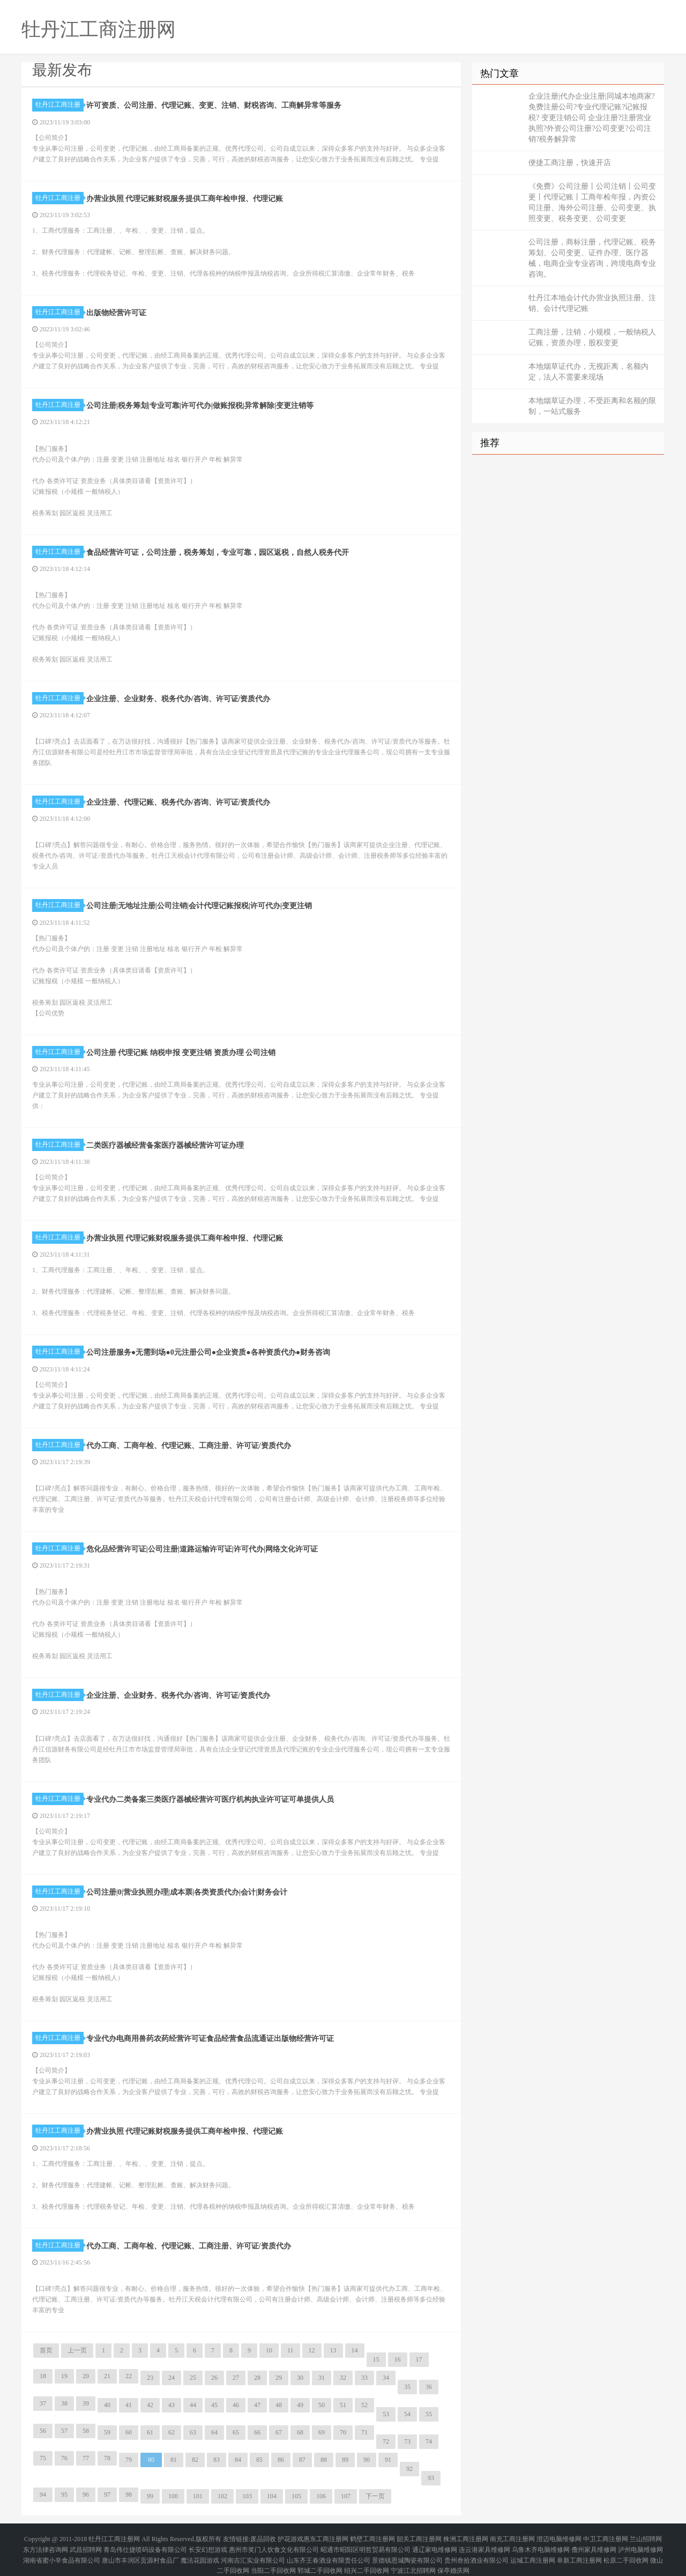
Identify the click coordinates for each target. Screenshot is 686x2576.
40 (107, 2405)
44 (193, 2405)
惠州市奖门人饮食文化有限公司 (274, 2544)
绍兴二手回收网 (366, 2556)
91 (388, 2459)
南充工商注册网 (512, 2537)
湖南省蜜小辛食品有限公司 (61, 2550)
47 (257, 2405)
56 (43, 2430)
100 (173, 2496)
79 (128, 2459)
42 (150, 2405)
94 (43, 2494)
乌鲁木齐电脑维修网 (541, 2544)
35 (407, 2387)
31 (321, 2377)
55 (429, 2414)
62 (171, 2432)
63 (193, 2432)
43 (171, 2405)
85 (259, 2459)
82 (195, 2459)
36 (429, 2387)
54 (407, 2414)
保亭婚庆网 (453, 2556)
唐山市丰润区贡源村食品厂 (140, 2550)
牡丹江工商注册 (59, 104)
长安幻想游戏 (208, 2544)
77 (86, 2458)
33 (364, 2377)
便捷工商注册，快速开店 (569, 163)
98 (128, 2494)
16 (397, 2359)
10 (269, 2350)
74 (429, 2441)
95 (64, 2494)
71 (364, 2432)
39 (86, 2403)
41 (128, 2405)
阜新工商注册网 (579, 2550)
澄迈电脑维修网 (558, 2537)
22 (128, 2376)
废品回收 (263, 2537)
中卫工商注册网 (605, 2537)
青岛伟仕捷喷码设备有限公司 (145, 2544)
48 (278, 2405)
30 (300, 2377)
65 (236, 2432)
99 (150, 2496)
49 (300, 2405)
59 (107, 2432)
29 (278, 2377)
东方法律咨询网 (45, 2544)
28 (257, 2377)
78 (107, 2458)
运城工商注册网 (532, 2550)
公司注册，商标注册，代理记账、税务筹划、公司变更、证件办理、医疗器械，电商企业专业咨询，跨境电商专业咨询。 (592, 258)
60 (128, 2432)
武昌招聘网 (86, 2544)
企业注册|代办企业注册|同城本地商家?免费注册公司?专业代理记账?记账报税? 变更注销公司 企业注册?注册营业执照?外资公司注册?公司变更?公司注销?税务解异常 (591, 117)
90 (366, 2459)
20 (86, 2376)
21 (107, 2376)
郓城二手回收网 (319, 2556)
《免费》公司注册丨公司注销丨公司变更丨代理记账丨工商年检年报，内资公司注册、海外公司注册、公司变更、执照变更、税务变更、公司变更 (592, 202)
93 (431, 2478)
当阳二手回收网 (273, 2556)
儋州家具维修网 (593, 2544)
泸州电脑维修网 (640, 2544)
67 (278, 2432)
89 (345, 2459)
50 (321, 2405)
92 (409, 2469)
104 (272, 2496)
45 (214, 2405)
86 (281, 2459)
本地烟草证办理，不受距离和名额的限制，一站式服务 (592, 406)
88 (323, 2459)
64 (214, 2432)
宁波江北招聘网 (413, 2556)
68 (300, 2432)
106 (321, 2496)
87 (302, 2459)
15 (376, 2359)
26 (214, 2377)
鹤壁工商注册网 (372, 2537)
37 (43, 2403)
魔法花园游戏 (200, 2550)
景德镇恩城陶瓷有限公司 (407, 2550)
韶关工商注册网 (419, 2537)
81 (173, 2459)
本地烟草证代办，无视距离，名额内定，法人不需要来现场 (588, 371)
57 (64, 2430)
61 (150, 2432)
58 (86, 2430)
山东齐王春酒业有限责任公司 (328, 2550)
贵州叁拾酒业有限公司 (476, 2550)
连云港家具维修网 (484, 2544)
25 (193, 2377)
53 (386, 2414)
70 (343, 2432)
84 (238, 2459)
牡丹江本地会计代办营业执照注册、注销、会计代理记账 (592, 303)
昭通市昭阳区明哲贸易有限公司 (365, 2544)
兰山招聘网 (646, 2537)
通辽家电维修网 (434, 2544)
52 (364, 2405)
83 (216, 2459)
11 (290, 2350)
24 (171, 2377)
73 (407, 2441)
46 (236, 2405)
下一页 (375, 2496)
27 (236, 2377)
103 (247, 2496)
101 (198, 2496)
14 (355, 2350)
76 (64, 2458)
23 (150, 2377)
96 (86, 2494)
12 (312, 2350)
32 (343, 2377)
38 (64, 2403)
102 (222, 2496)
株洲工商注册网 (465, 2537)
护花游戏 (290, 2537)
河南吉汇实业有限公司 (253, 2550)
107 (346, 2496)
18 (43, 2376)
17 (419, 2359)
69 (321, 2432)
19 (64, 2376)
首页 (46, 2350)
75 (43, 2458)
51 (343, 2405)
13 (333, 2350)
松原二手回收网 (625, 2550)
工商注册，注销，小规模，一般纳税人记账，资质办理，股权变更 (592, 337)
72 (386, 2441)
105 (296, 2496)
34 (386, 2377)
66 (257, 2432)
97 (107, 2494)
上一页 (77, 2350)
